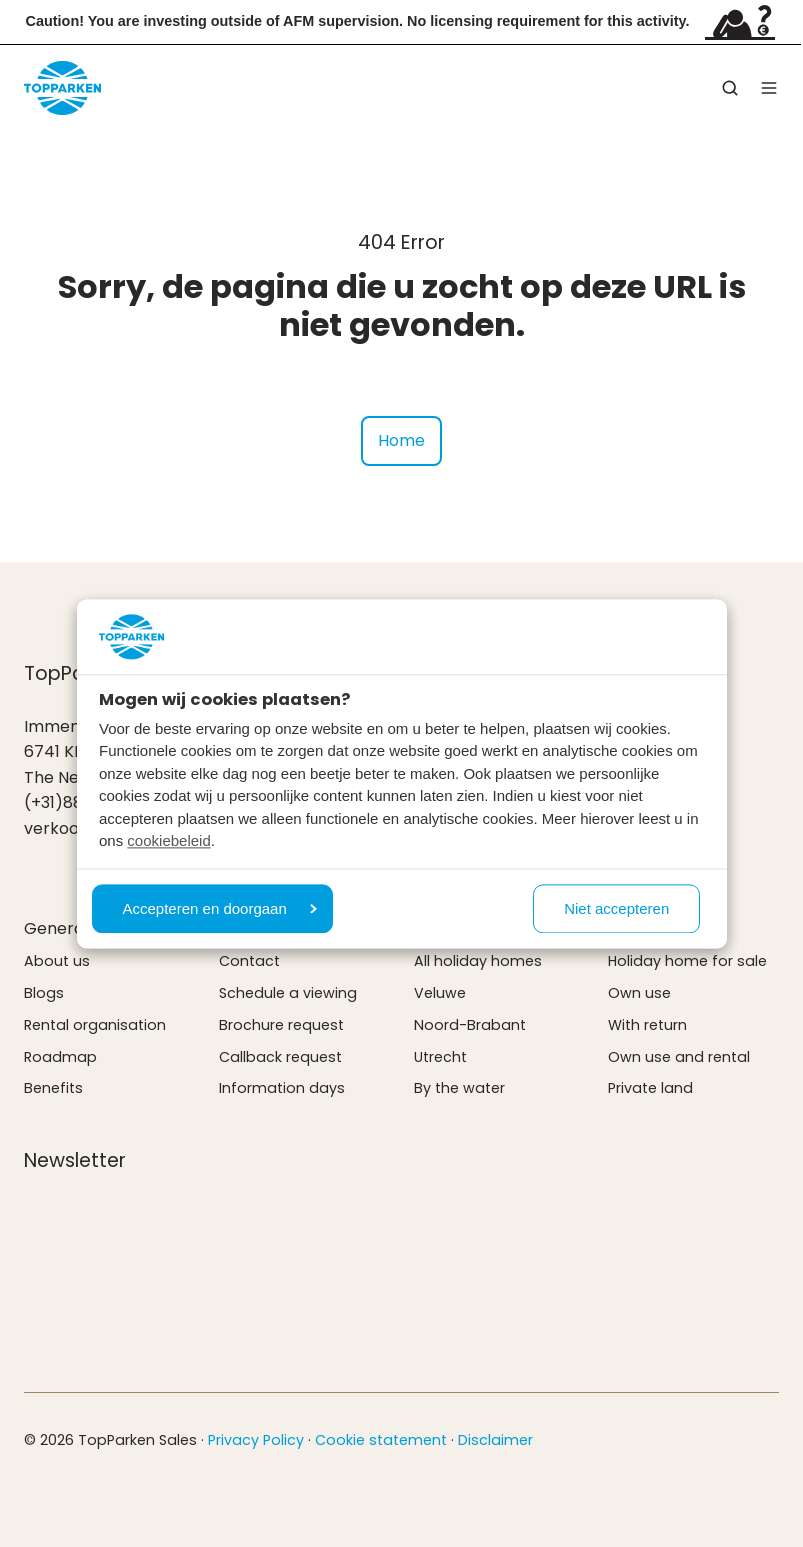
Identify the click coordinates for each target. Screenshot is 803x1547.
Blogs (44, 993)
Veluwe (440, 993)
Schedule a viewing (288, 993)
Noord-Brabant (470, 1025)
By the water (459, 1088)
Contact (249, 961)
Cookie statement (381, 1440)
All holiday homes (478, 961)
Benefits (53, 1088)
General (56, 928)
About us (57, 961)
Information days (282, 1088)
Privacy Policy (256, 1440)
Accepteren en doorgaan (220, 908)
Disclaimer (495, 1440)
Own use (639, 993)
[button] (730, 88)
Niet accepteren (616, 908)
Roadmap (60, 1057)
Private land (650, 1088)
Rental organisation (95, 1025)
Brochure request (281, 1025)
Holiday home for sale (687, 961)
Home (401, 440)
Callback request (280, 1057)
